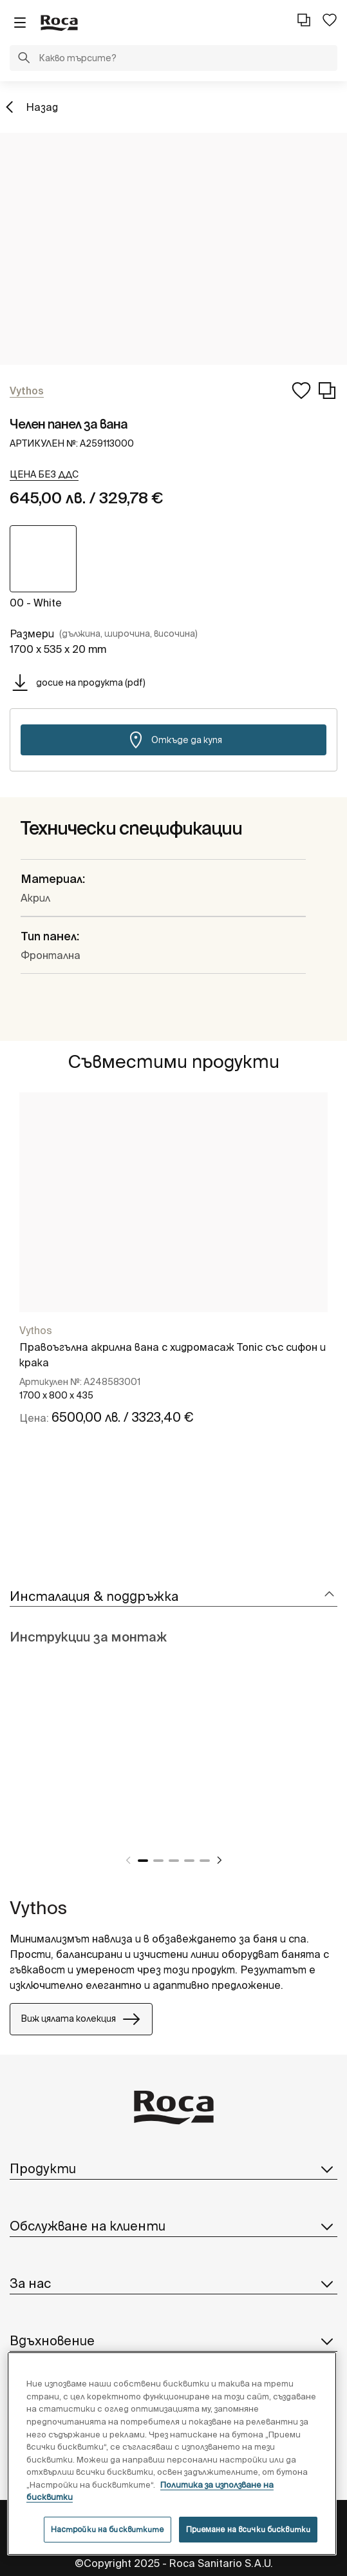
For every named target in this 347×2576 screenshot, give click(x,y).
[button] (24, 59)
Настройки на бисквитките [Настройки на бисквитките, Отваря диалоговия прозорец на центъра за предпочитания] (107, 2529)
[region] (172, 2453)
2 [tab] (158, 1860)
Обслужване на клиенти (173, 2226)
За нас (173, 2283)
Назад (42, 107)
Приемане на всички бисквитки (248, 2529)
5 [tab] (205, 1860)
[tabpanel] (173, 1276)
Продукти (173, 2168)
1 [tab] (143, 1860)
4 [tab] (189, 1860)
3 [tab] (174, 1860)
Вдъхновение (173, 2340)
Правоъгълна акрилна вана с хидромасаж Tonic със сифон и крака (172, 1354)
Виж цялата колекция (81, 2019)
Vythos (35, 1330)
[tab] (173, 1597)
